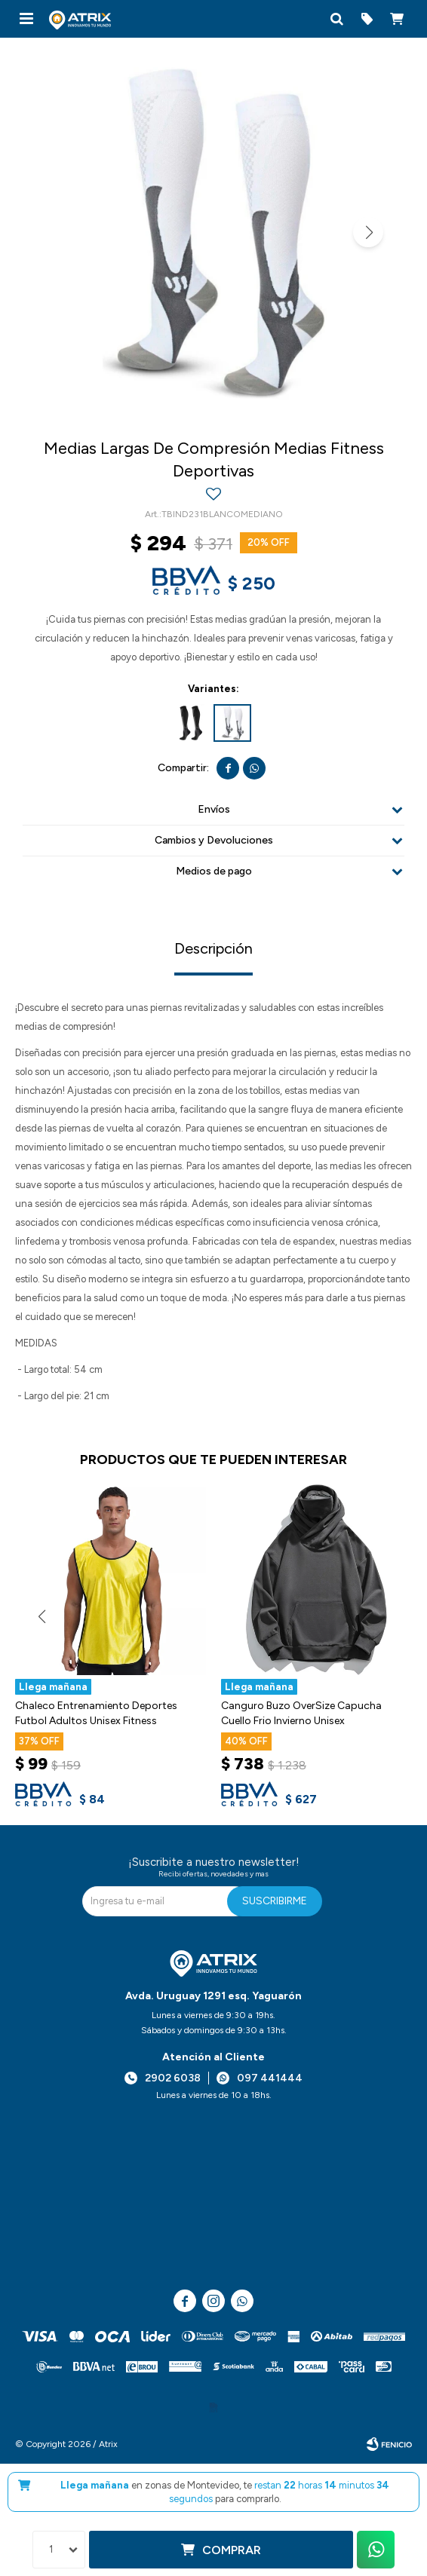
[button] (336, 19)
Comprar (231, 2550)
